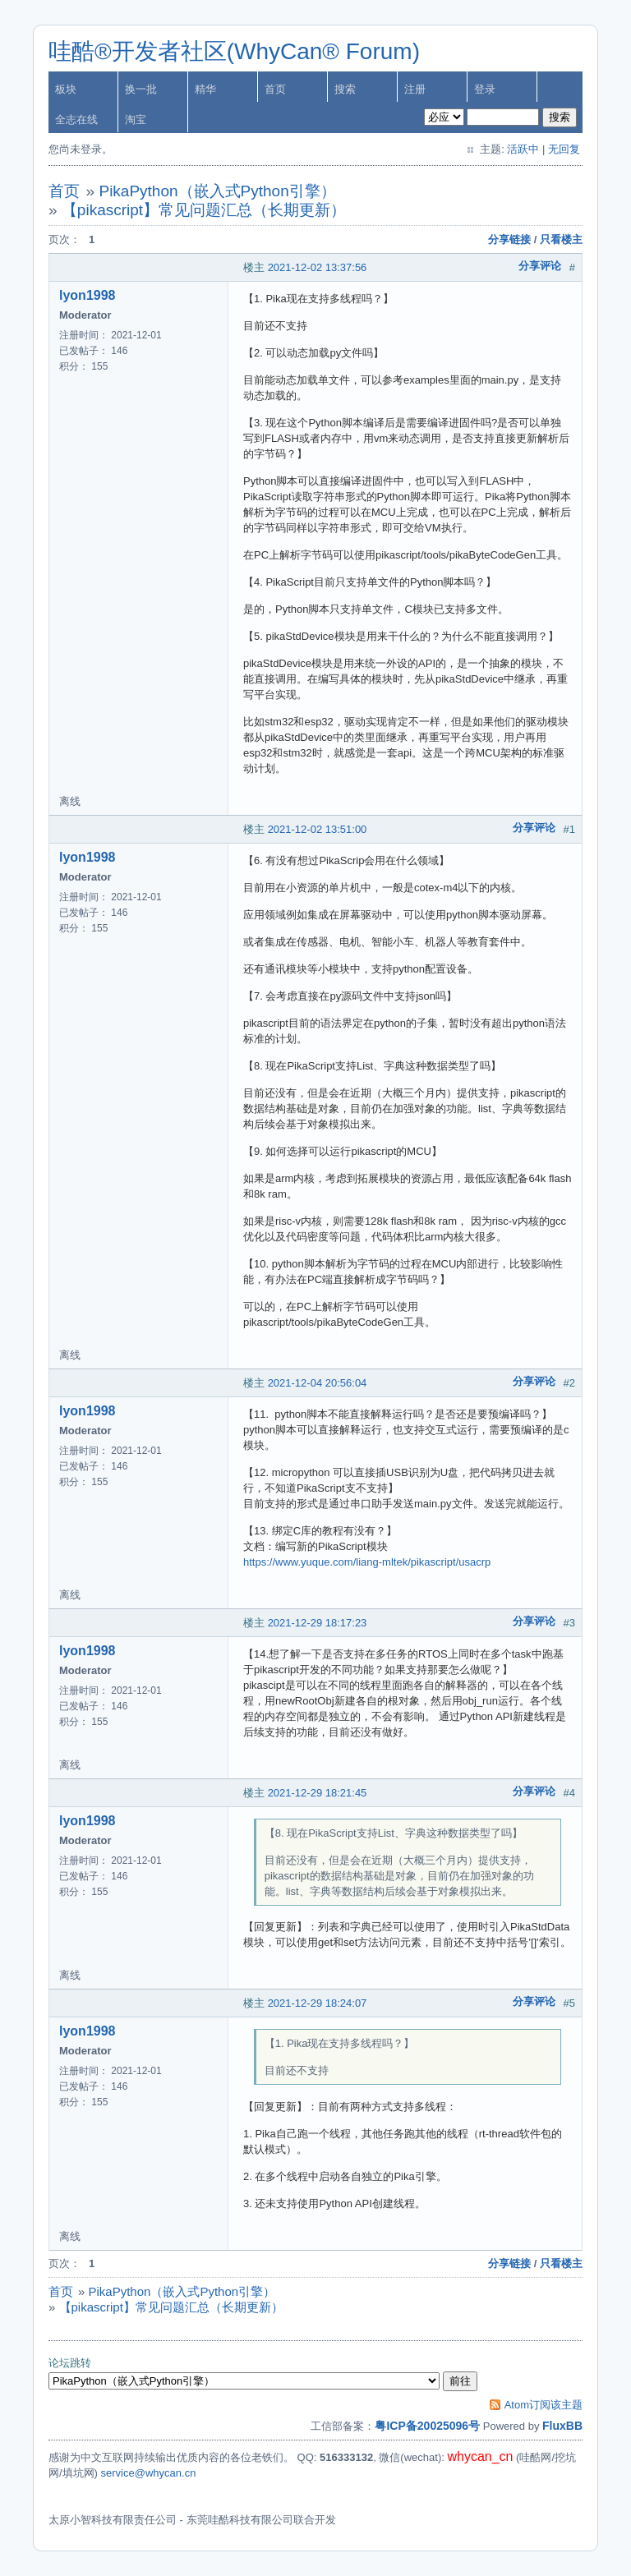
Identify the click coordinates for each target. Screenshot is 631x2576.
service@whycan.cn (148, 2473)
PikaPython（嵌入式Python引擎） (217, 191)
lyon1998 (87, 295)
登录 (484, 89)
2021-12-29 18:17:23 (317, 1623)
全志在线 (76, 119)
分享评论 (539, 266)
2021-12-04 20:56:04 (317, 1383)
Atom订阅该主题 (543, 2405)
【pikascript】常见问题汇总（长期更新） (204, 209)
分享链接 (509, 239)
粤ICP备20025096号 (427, 2425)
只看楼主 (561, 239)
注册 (415, 89)
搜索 (345, 89)
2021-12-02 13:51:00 (317, 829)
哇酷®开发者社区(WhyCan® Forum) (234, 51)
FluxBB (562, 2425)
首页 (275, 89)
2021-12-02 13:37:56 (317, 267)
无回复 (564, 149)
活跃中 (523, 149)
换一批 (141, 89)
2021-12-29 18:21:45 (317, 1793)
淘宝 (135, 119)
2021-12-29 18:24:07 (317, 2003)
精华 (205, 89)
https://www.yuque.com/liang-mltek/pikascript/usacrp (367, 1562)
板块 (65, 89)
